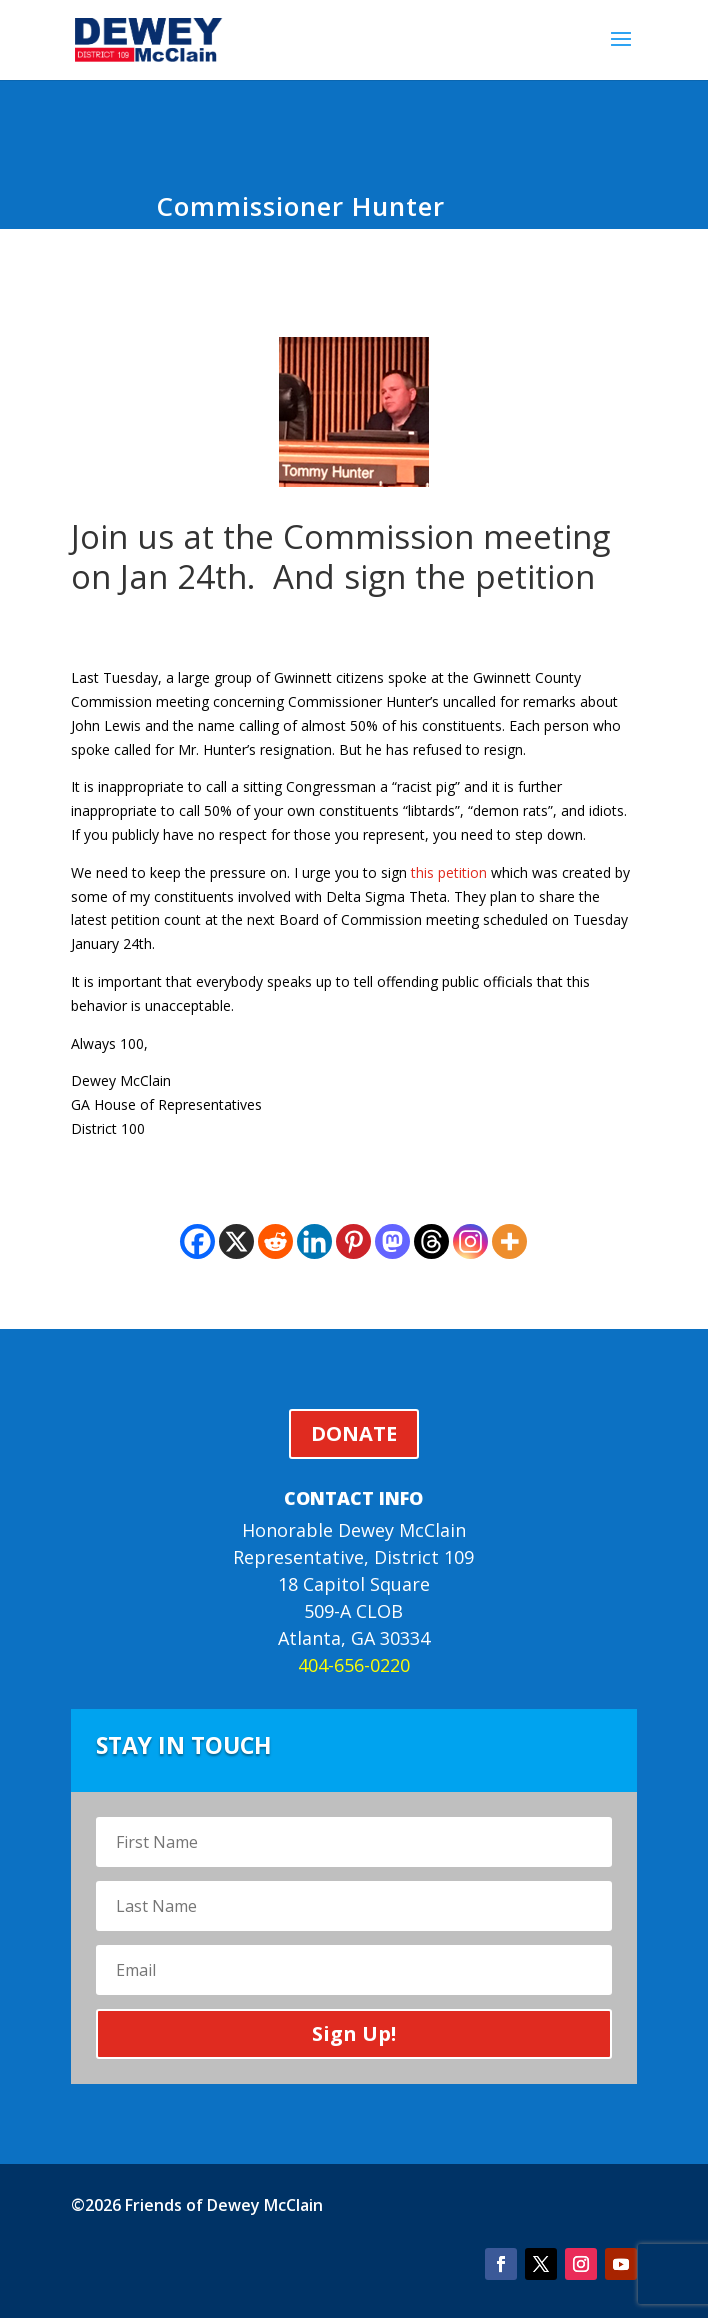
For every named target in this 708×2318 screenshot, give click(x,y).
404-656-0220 (354, 1665)
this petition (449, 872)
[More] (509, 1241)
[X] (236, 1241)
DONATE (354, 1433)
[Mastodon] (392, 1241)
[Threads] (431, 1241)
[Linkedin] (314, 1241)
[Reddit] (275, 1241)
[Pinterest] (353, 1241)
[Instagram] (470, 1241)
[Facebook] (197, 1241)
